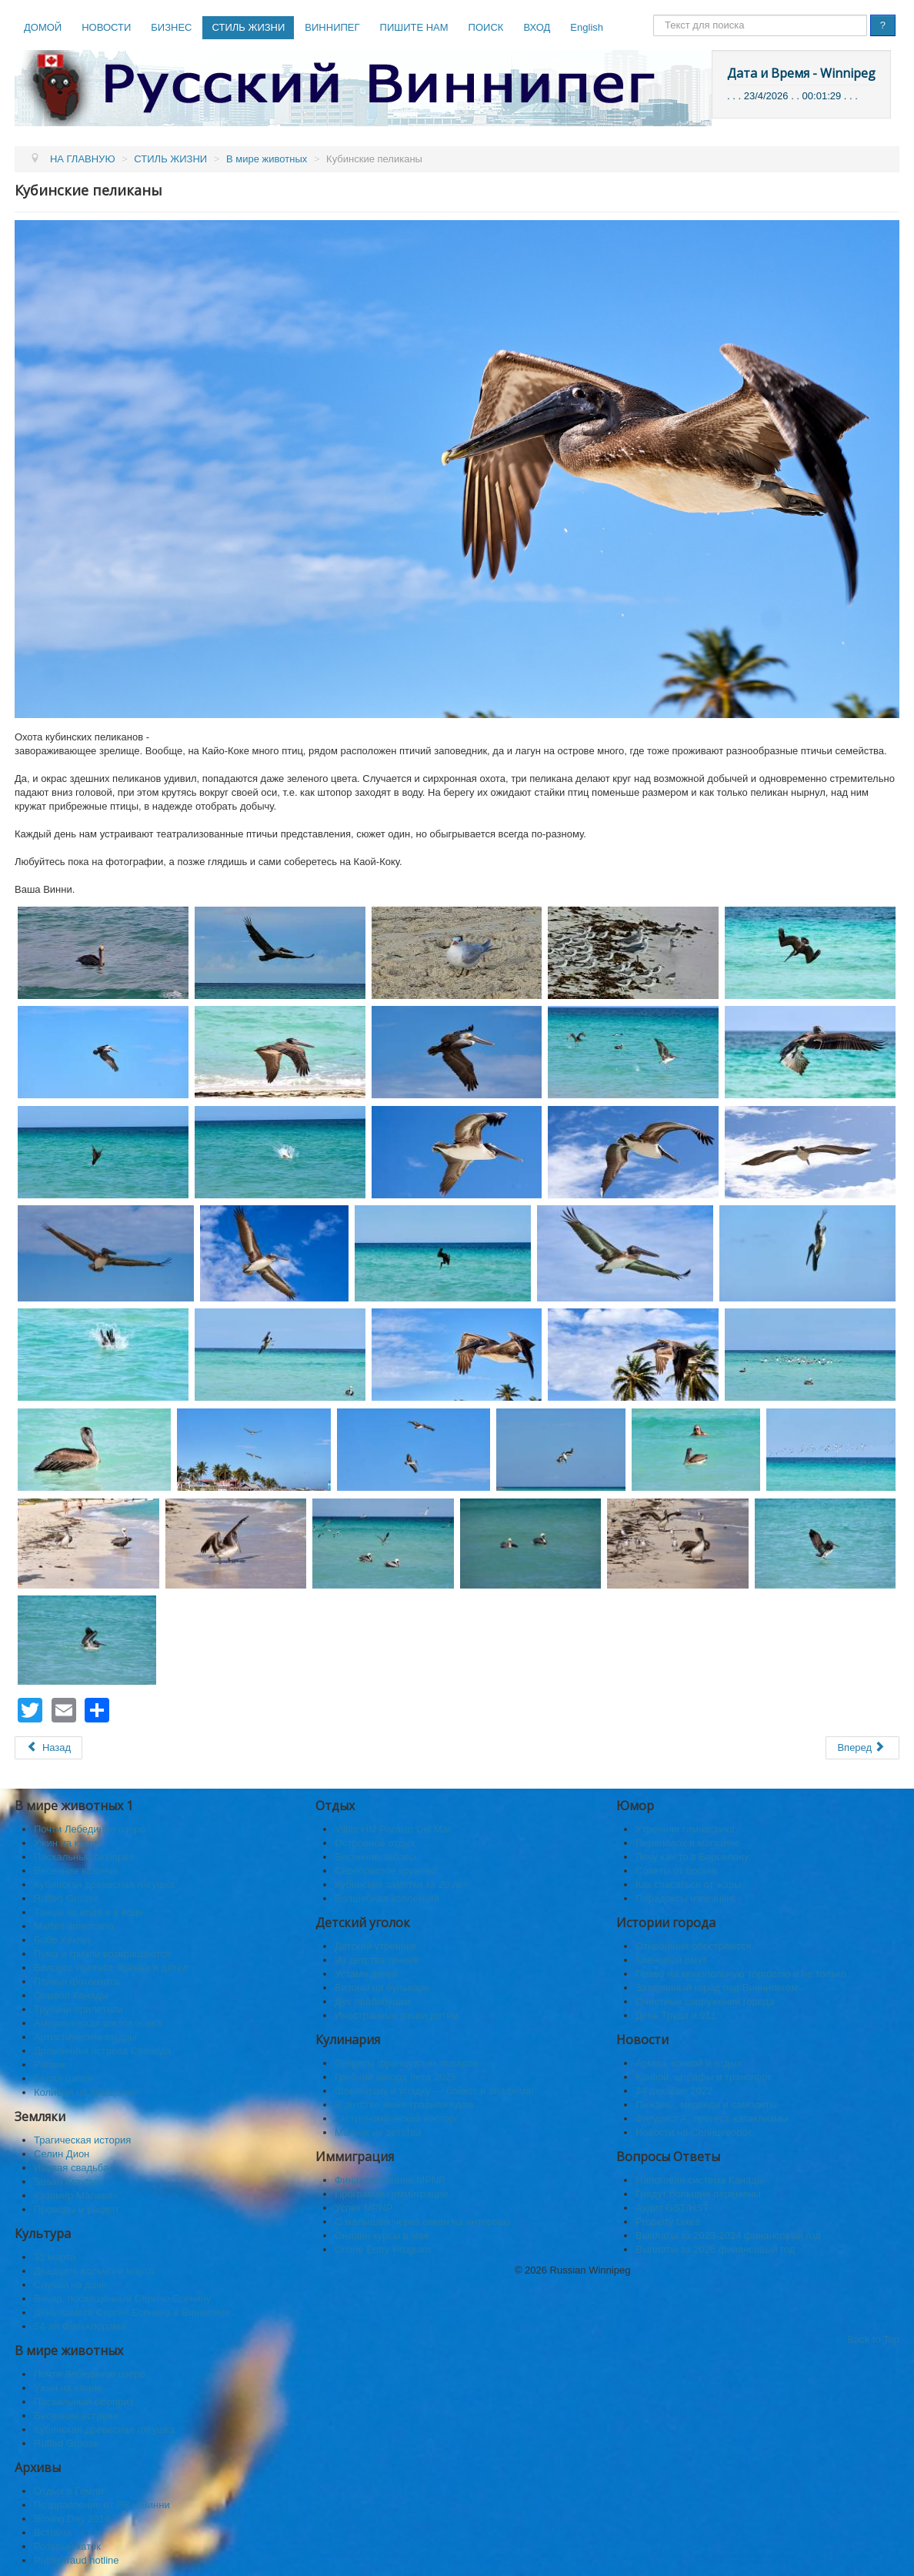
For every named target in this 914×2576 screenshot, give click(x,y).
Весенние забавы (375, 1857)
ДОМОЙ (43, 27)
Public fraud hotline (76, 2560)
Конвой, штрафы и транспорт (703, 2077)
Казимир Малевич (76, 2195)
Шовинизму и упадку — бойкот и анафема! (434, 2091)
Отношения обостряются (693, 1946)
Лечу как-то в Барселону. (693, 1857)
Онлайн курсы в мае (382, 2235)
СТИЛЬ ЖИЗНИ (248, 27)
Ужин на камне (68, 1843)
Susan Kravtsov (69, 2181)
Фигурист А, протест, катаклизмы (711, 2118)
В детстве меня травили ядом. (405, 2104)
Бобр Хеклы (62, 1940)
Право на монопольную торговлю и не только (740, 1974)
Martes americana (74, 1926)
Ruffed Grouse (66, 1898)
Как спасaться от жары (688, 1884)
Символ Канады (71, 1995)
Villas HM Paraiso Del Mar (393, 1829)
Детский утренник (375, 1946)
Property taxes (667, 2221)
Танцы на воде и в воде (88, 1912)
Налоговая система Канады (699, 2180)
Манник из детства (378, 2132)
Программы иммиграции (391, 2194)
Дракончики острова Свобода (102, 2050)
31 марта (54, 2257)
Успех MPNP (364, 2207)
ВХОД (536, 27)
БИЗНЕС (171, 27)
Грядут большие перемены (698, 2194)
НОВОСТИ (106, 27)
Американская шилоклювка (98, 2023)
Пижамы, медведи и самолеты (706, 2104)
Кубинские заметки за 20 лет (401, 1884)
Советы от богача (676, 1870)
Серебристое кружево (386, 1870)
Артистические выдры (85, 2037)
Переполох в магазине (687, 1843)
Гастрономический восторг (397, 2118)
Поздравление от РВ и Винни (102, 2505)
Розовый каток (67, 2546)
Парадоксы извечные (684, 1898)
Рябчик (50, 2064)
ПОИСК (486, 27)
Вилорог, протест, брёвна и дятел (111, 1967)
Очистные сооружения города (705, 2001)
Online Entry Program (383, 2249)
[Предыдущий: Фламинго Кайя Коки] (48, 1747)
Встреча (53, 2532)
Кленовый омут (671, 1960)
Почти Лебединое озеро (89, 1829)
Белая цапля (63, 2078)
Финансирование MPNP (390, 2180)
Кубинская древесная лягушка (104, 1884)
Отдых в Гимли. (70, 2491)
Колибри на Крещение (85, 2092)
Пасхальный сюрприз (83, 1857)
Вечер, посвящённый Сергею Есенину (122, 2298)
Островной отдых (375, 1843)
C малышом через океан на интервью (423, 2221)
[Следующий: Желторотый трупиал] (862, 1747)
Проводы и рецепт (76, 2209)
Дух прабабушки (373, 2001)
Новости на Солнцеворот (693, 2132)
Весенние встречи (76, 1870)
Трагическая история (82, 2140)
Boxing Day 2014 (72, 2518)
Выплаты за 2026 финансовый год (715, 2249)
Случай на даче (70, 2284)
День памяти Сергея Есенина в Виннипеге (132, 2312)
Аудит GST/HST (672, 2207)
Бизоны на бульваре (382, 1987)
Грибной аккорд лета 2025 (395, 2077)
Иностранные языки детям (396, 2015)
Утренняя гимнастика (685, 1829)
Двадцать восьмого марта (94, 2271)
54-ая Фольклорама (79, 2326)
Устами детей (366, 1974)
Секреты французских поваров (407, 2063)
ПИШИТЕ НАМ (414, 27)
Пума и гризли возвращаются (102, 1954)
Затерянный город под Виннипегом (716, 1987)
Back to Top (873, 2339)
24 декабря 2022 (673, 2091)
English (586, 27)
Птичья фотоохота (76, 1981)
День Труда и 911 (675, 2015)
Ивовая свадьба (71, 2167)
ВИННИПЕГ (332, 27)
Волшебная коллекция (387, 1898)
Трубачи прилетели (78, 2009)
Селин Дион (61, 2154)
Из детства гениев (377, 1960)
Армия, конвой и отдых (688, 2063)
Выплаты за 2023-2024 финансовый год (728, 2235)
